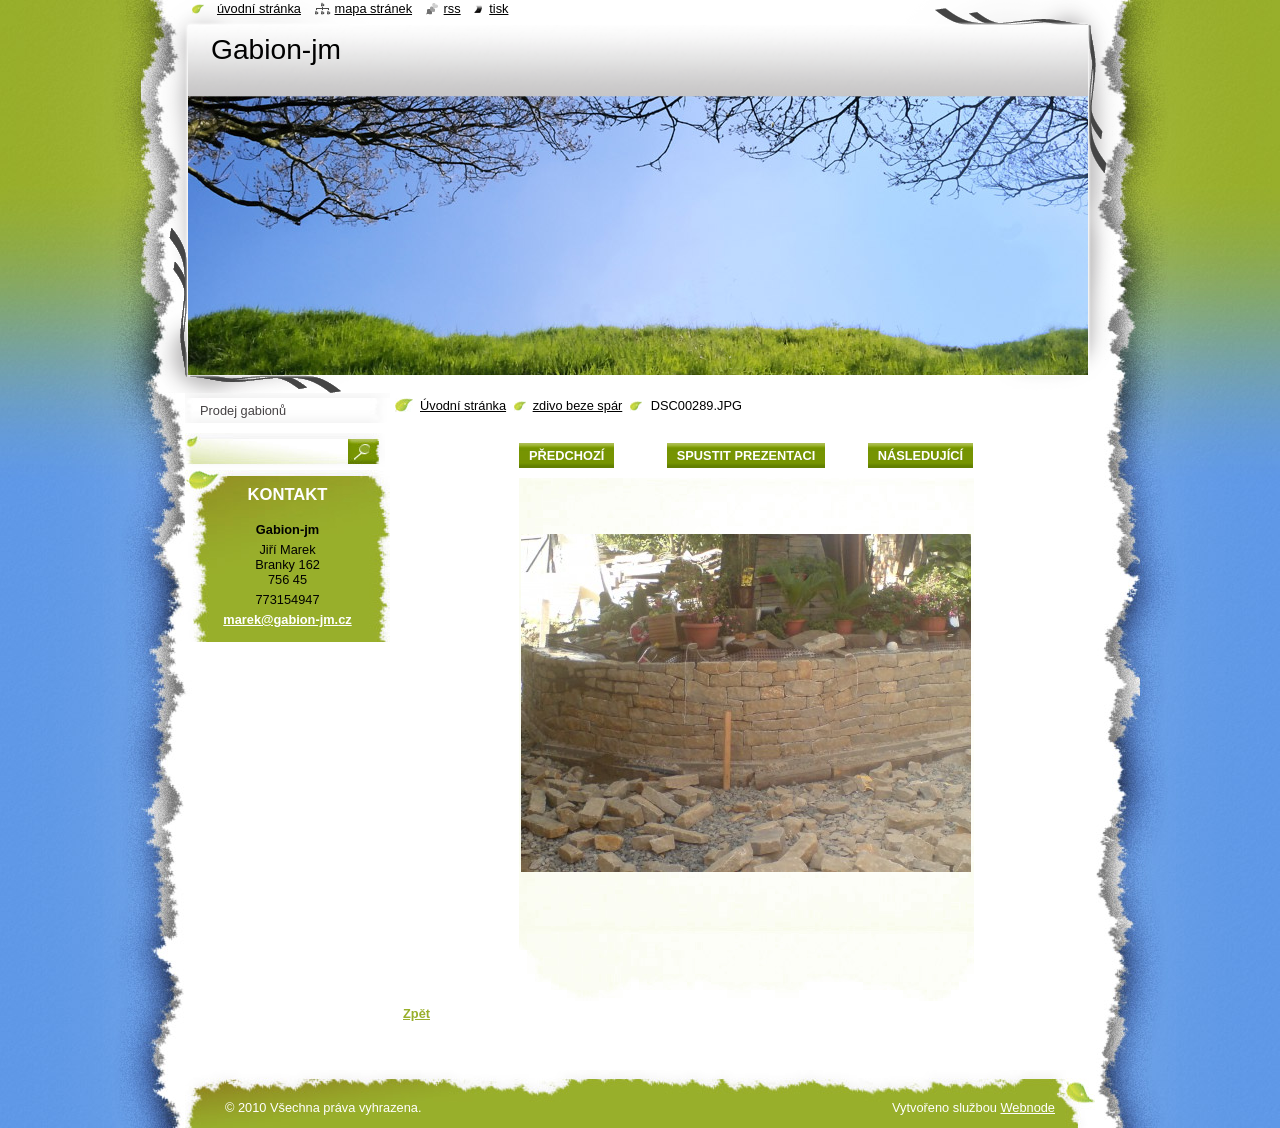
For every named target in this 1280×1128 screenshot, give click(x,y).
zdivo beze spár (578, 405)
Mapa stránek (374, 8)
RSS (452, 8)
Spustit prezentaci (746, 455)
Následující (920, 455)
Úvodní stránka (463, 405)
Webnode (1027, 1107)
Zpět (416, 1013)
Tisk (498, 8)
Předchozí (566, 455)
